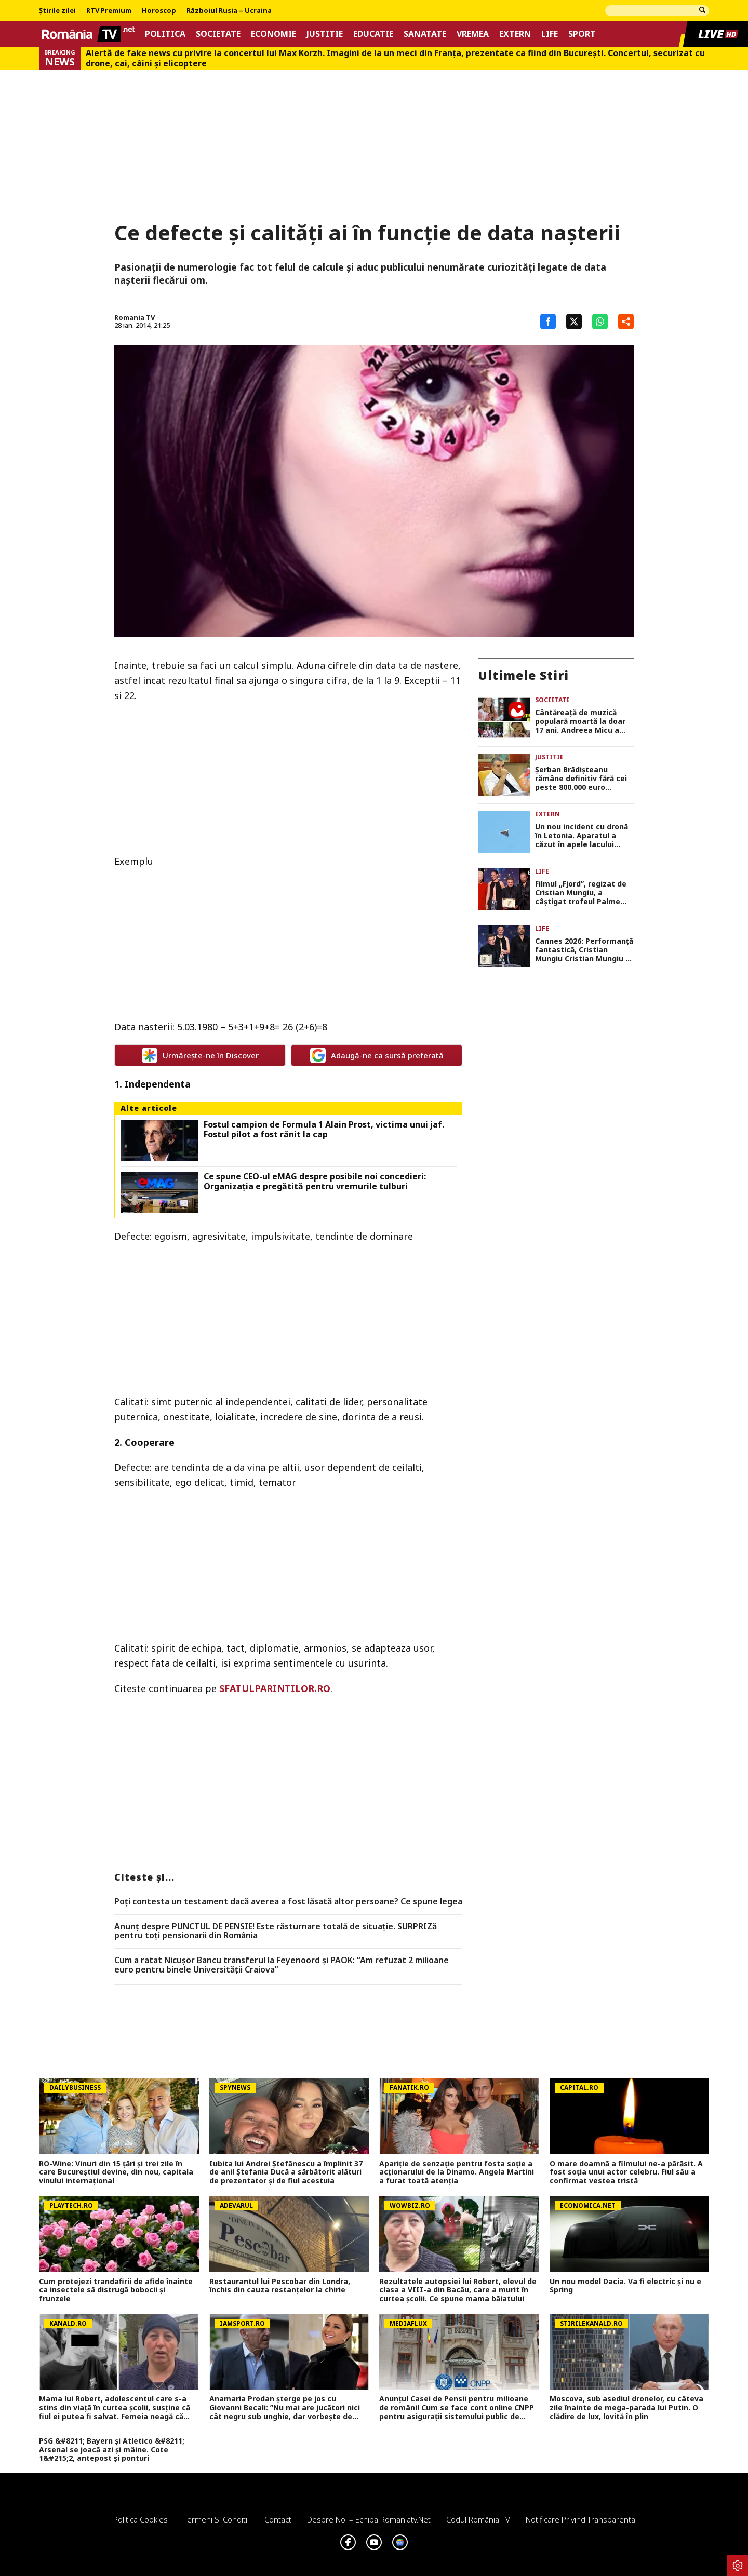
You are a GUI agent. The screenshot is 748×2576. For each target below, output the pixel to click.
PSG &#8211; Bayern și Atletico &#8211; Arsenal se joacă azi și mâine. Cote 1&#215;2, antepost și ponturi (111, 2450)
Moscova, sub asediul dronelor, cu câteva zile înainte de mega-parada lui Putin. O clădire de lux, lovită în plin (626, 2408)
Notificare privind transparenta (580, 2519)
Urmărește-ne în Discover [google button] (200, 1055)
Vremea (473, 34)
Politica (165, 34)
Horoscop (159, 11)
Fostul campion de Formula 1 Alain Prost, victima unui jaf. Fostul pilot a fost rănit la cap (324, 1129)
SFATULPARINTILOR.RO (274, 1688)
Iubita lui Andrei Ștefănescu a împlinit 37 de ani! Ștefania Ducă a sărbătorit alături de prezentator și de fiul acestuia (286, 2172)
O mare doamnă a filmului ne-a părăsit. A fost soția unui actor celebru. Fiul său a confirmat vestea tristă (626, 2172)
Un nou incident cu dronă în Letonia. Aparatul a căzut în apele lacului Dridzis (581, 836)
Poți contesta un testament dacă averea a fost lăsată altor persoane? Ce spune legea (288, 1902)
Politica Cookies (140, 2519)
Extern (515, 34)
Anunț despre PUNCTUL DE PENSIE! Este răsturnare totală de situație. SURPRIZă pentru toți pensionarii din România (275, 1931)
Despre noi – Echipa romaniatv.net (369, 2519)
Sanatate (425, 34)
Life (549, 34)
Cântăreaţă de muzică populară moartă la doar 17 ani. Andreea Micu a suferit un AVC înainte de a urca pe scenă (582, 721)
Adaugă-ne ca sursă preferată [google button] (377, 1055)
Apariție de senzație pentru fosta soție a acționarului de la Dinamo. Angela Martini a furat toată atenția (456, 2172)
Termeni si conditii (216, 2519)
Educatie (373, 34)
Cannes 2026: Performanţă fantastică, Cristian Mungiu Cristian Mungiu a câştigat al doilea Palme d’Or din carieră (584, 950)
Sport (582, 34)
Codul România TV (478, 2519)
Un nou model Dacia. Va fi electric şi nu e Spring (625, 2286)
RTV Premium (108, 11)
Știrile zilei (57, 11)
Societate (218, 34)
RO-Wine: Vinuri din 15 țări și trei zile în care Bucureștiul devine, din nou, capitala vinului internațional (116, 2172)
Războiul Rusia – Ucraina (229, 11)
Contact (277, 2519)
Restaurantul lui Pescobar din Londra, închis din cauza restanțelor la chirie (279, 2286)
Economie (273, 34)
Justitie (324, 34)
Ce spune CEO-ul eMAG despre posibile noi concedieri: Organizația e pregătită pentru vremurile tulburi (315, 1181)
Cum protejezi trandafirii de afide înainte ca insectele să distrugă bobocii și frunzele (116, 2290)
